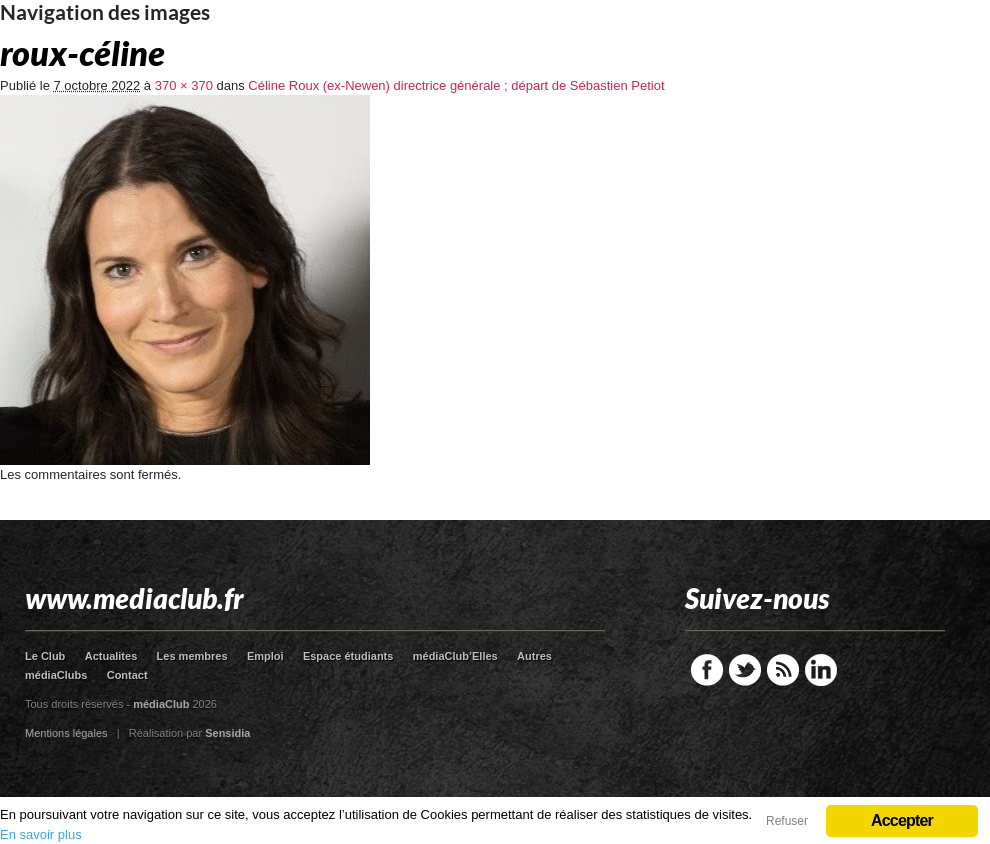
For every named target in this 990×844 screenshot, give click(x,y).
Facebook (707, 670)
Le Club (45, 656)
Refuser (787, 821)
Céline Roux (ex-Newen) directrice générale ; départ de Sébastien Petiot (456, 85)
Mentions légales (66, 733)
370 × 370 (184, 85)
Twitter (745, 670)
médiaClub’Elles (455, 656)
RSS (783, 670)
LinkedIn (821, 670)
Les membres (192, 656)
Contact (127, 675)
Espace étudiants (348, 656)
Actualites (111, 656)
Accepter (902, 820)
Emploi (265, 656)
